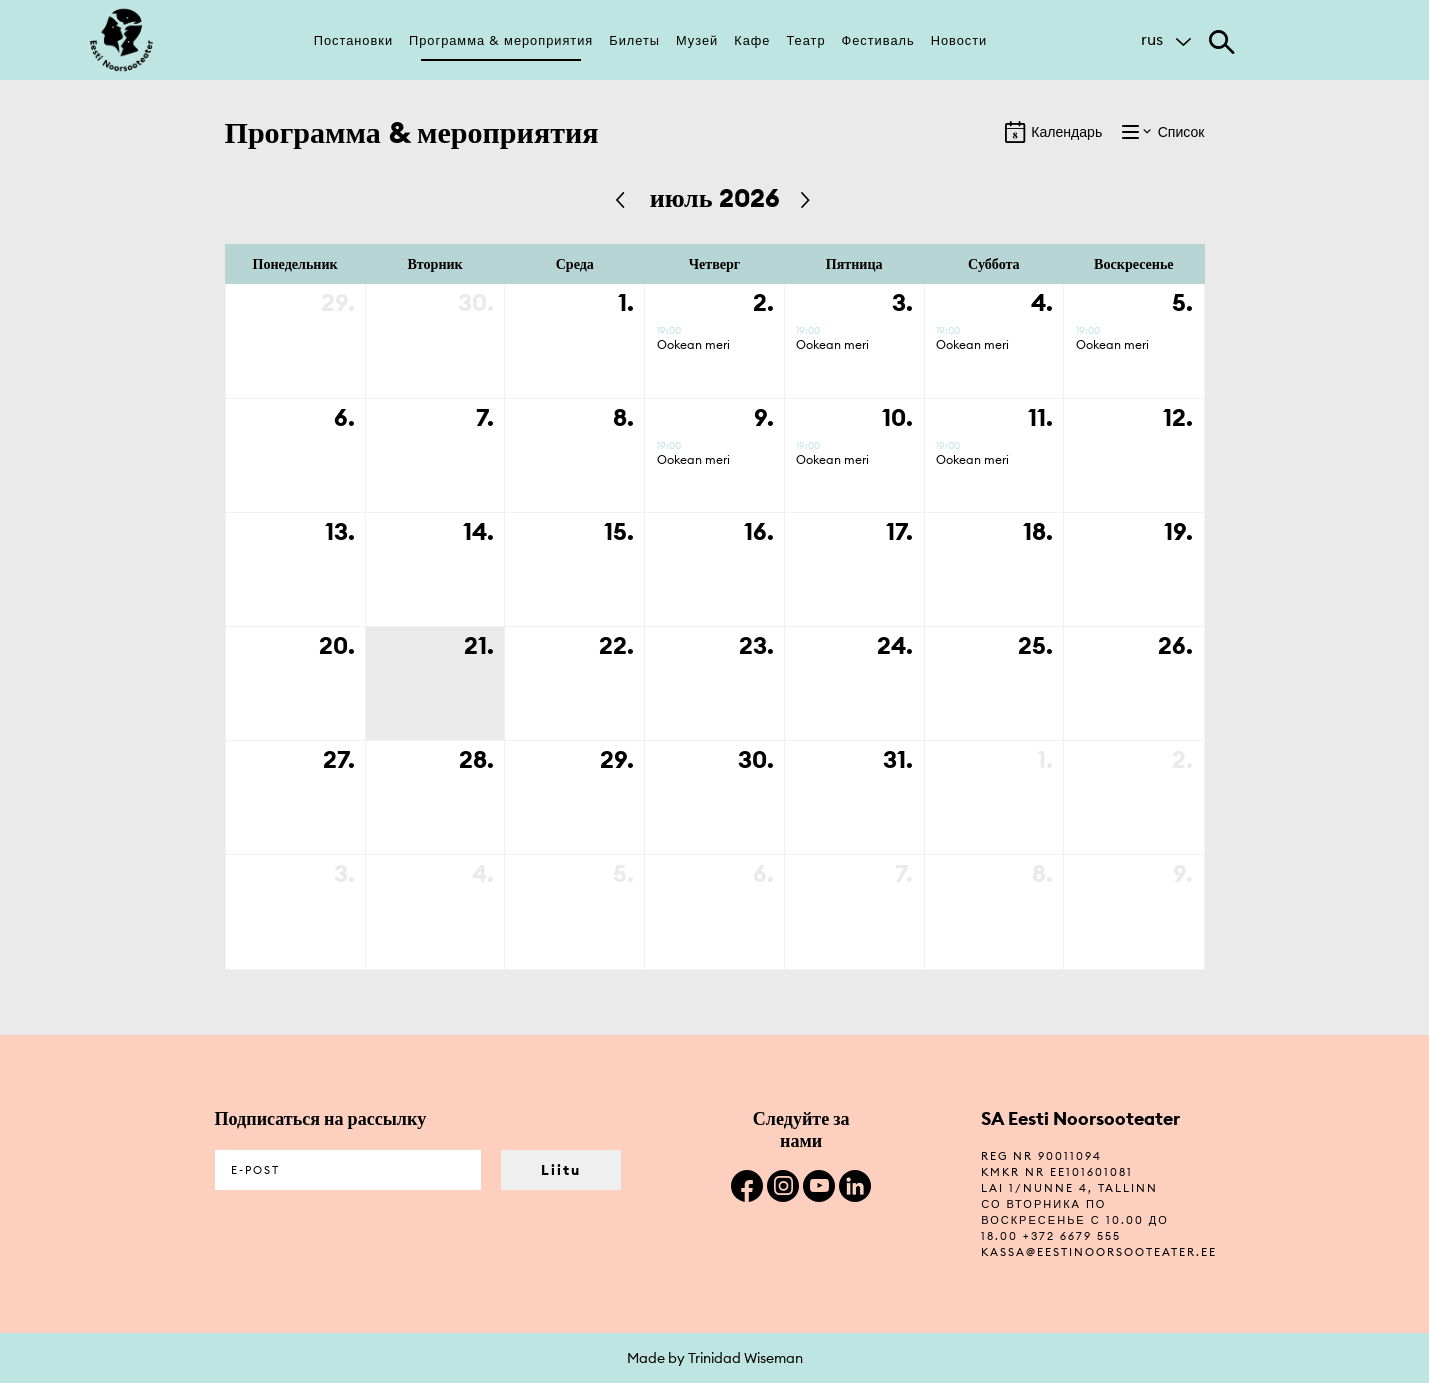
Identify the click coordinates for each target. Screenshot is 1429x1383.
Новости (959, 40)
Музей (697, 40)
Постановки (353, 40)
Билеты (634, 40)
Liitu (561, 1170)
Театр (805, 40)
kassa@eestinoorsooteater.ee (1099, 1252)
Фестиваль (878, 40)
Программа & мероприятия (501, 40)
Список (1163, 132)
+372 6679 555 (1072, 1236)
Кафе (752, 40)
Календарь (1053, 132)
